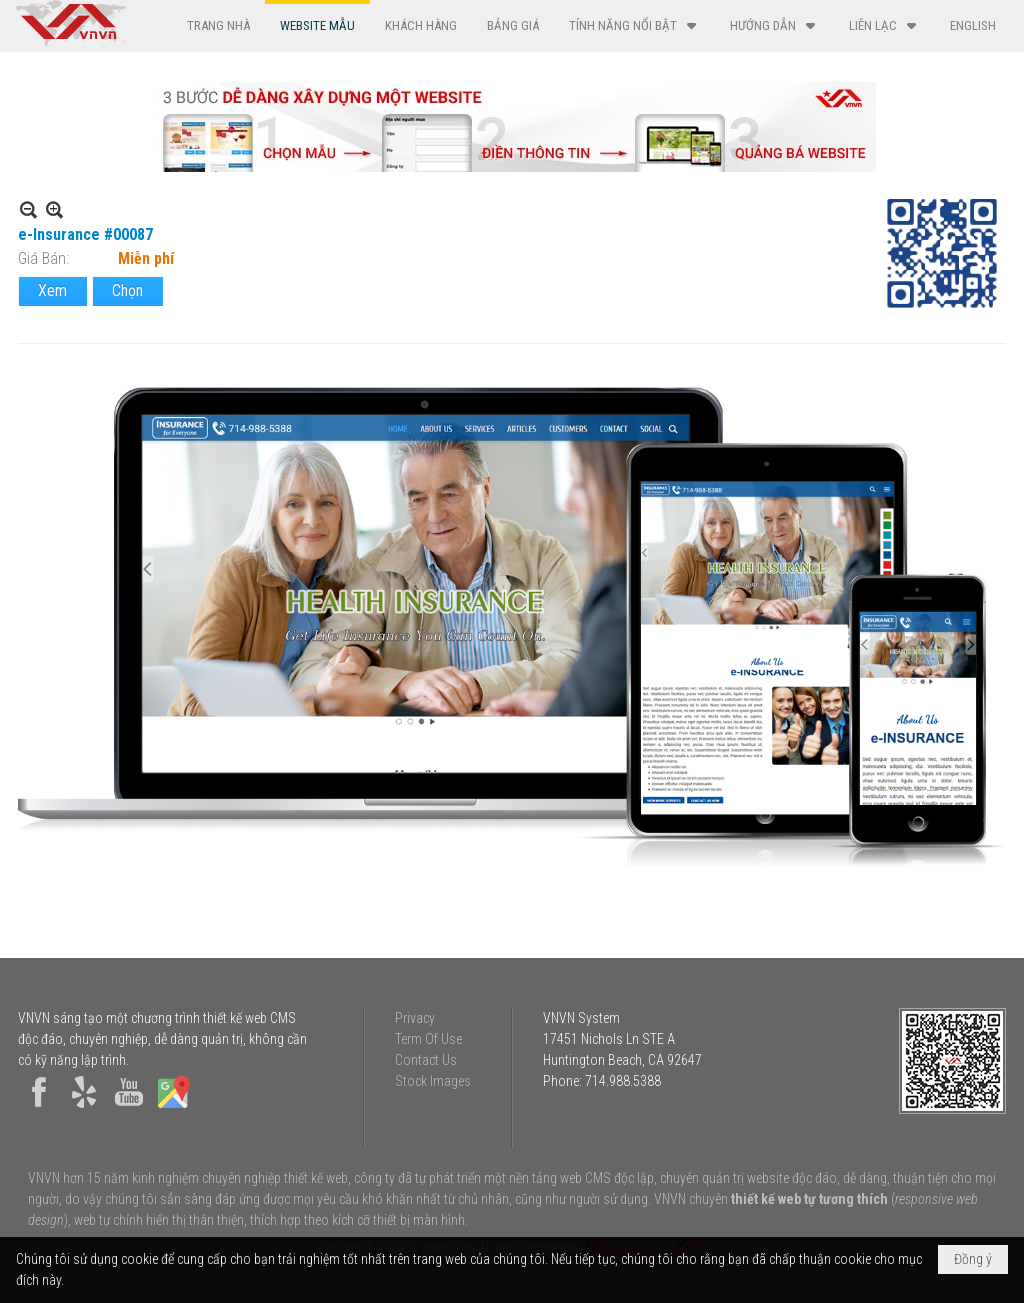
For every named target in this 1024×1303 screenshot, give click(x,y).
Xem (52, 290)
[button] (634, 25)
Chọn (127, 290)
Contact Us (426, 1060)
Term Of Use (428, 1039)
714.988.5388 (623, 1081)
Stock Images (433, 1081)
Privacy (415, 1018)
